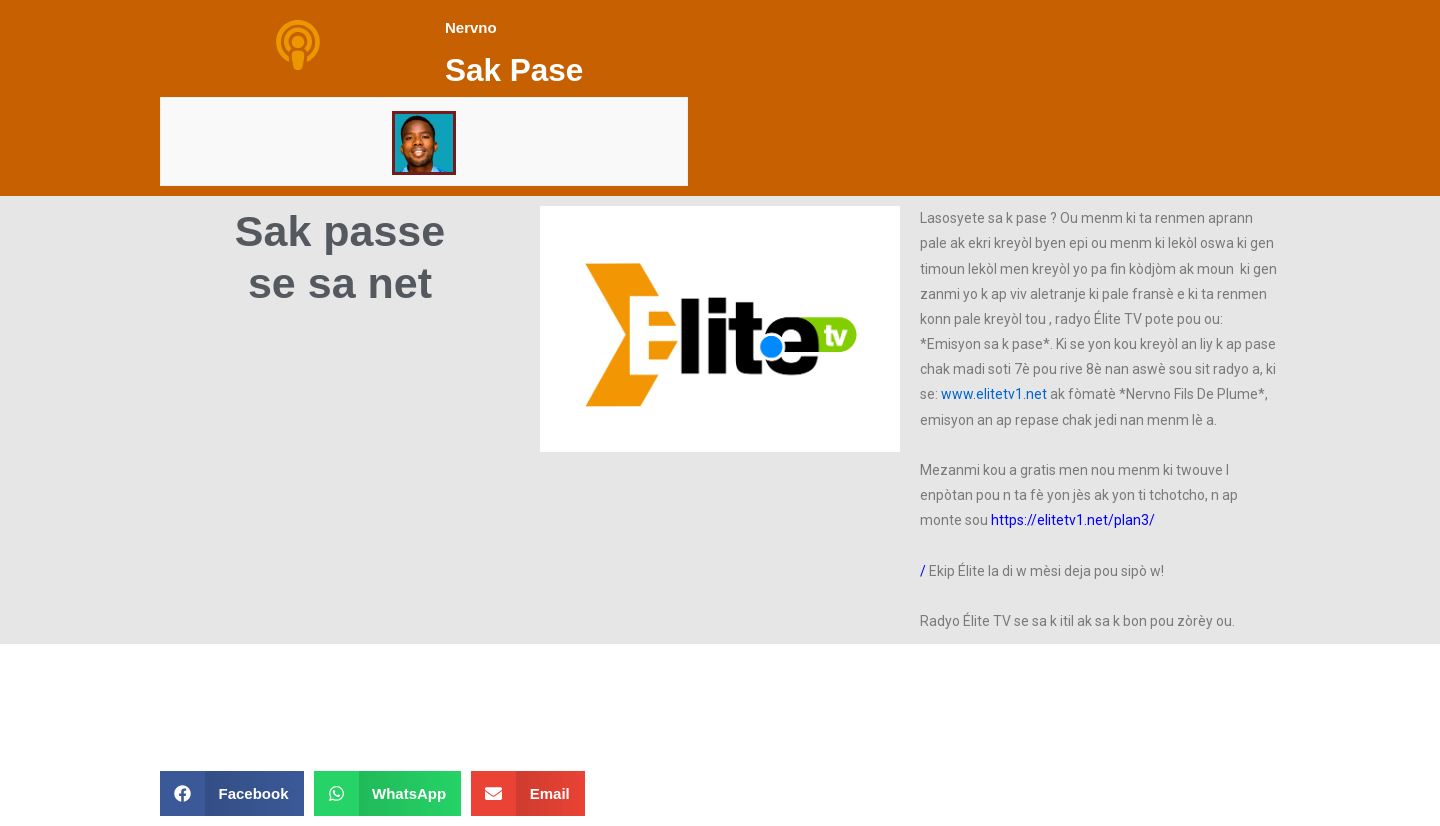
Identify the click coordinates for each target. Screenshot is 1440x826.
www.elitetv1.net (994, 394)
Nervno (471, 27)
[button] (720, 329)
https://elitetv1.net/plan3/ (1073, 520)
